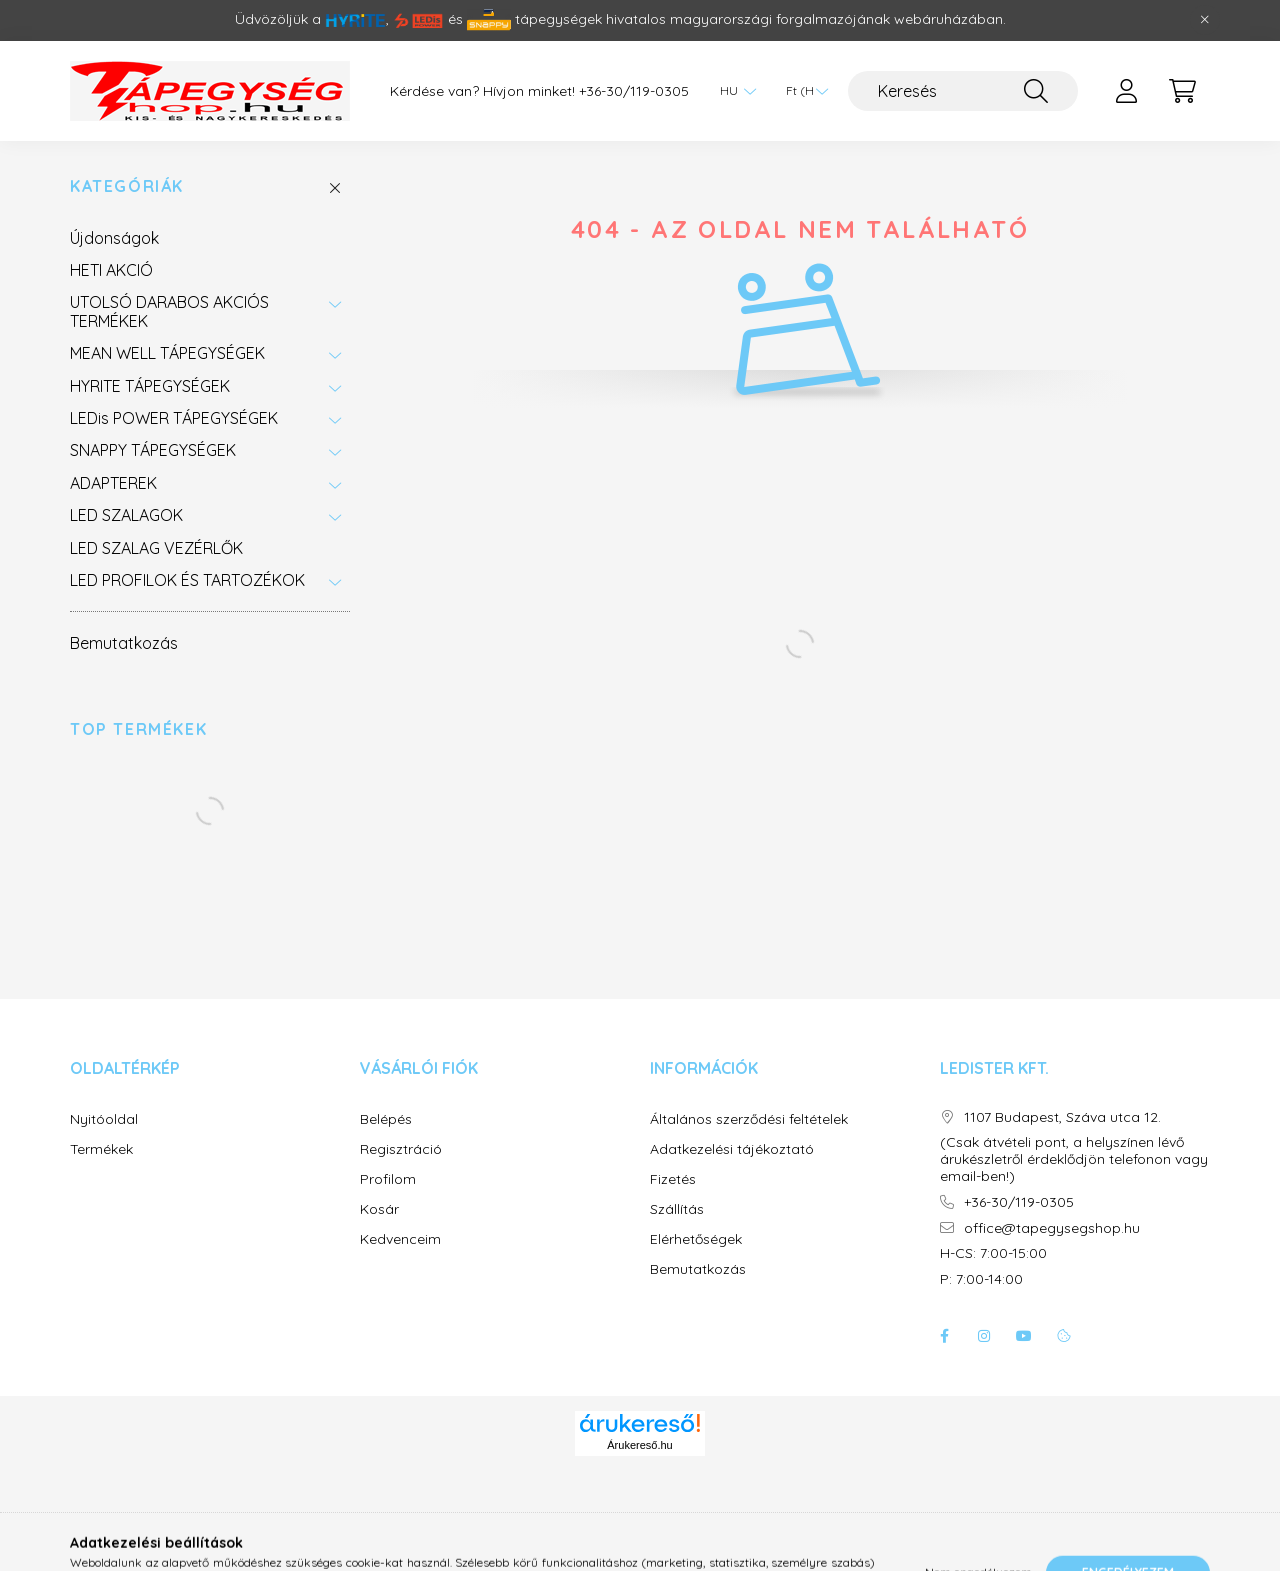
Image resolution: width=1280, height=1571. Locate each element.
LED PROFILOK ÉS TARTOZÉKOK (187, 580)
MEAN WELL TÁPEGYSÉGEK (167, 353)
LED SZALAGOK (126, 515)
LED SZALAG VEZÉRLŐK (156, 548)
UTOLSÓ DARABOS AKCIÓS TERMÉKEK (169, 311)
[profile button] (1126, 91)
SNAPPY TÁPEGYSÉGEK (153, 450)
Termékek (101, 1149)
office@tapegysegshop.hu (1052, 1228)
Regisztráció (401, 1149)
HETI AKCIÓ (111, 270)
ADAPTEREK (113, 483)
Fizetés (673, 1179)
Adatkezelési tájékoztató (732, 1149)
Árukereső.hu (639, 1445)
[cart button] (1182, 91)
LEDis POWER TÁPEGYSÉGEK (174, 418)
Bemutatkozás (124, 643)
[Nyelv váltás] (733, 91)
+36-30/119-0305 (634, 91)
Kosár (379, 1209)
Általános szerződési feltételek (749, 1119)
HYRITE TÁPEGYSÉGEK (150, 386)
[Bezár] (1205, 20)
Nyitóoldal (104, 1119)
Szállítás (677, 1209)
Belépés (386, 1119)
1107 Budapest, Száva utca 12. (1062, 1117)
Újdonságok (114, 238)
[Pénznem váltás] (802, 91)
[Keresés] (963, 91)
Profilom (388, 1179)
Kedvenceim (400, 1239)
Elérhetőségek (696, 1239)
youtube (1024, 1336)
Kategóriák (127, 186)
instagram (984, 1336)
